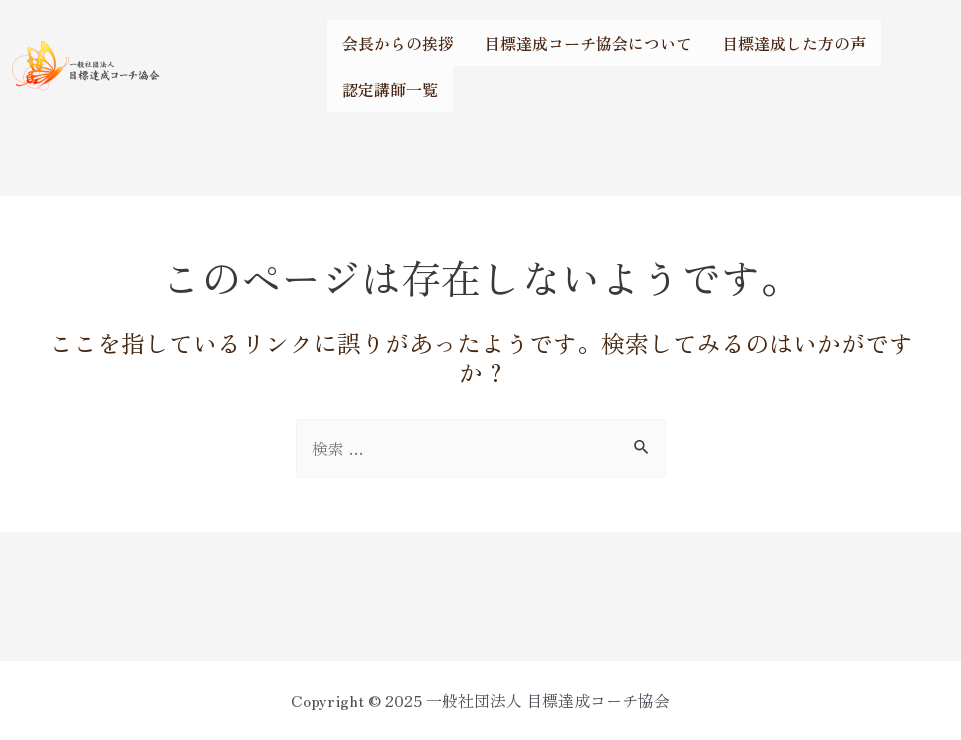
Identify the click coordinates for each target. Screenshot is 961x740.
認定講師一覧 (390, 89)
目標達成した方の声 (794, 43)
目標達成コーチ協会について (588, 43)
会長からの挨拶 (398, 43)
